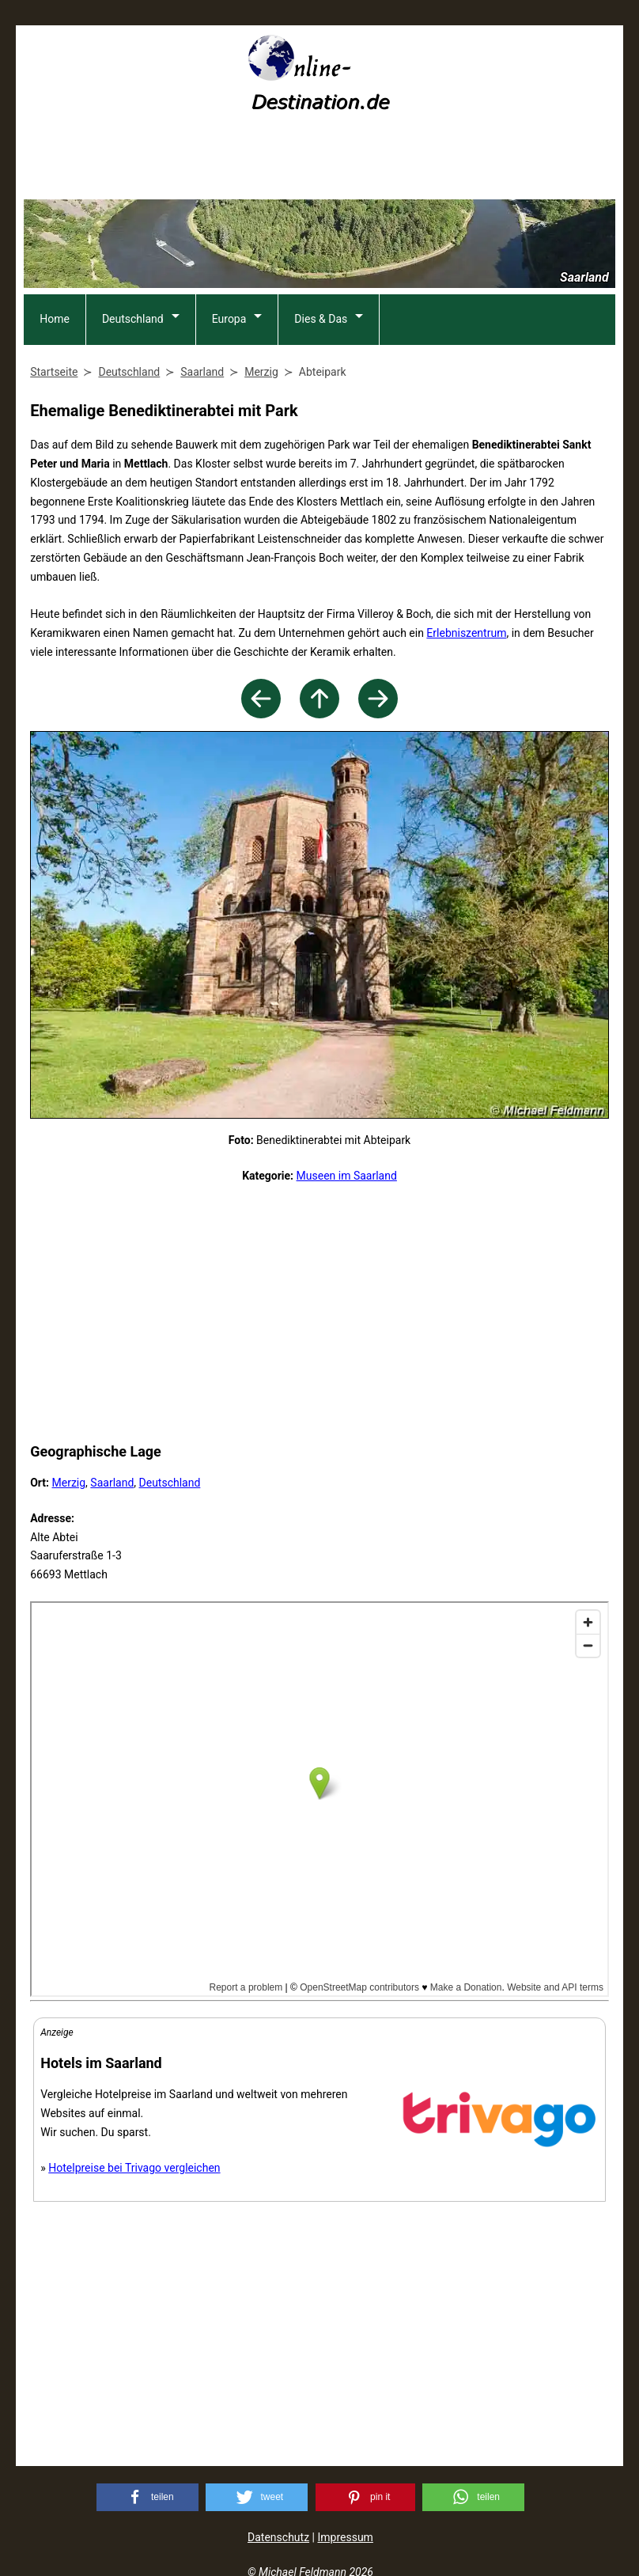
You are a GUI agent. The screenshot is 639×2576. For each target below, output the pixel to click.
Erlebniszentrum (466, 633)
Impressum (344, 2537)
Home (55, 319)
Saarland (112, 1482)
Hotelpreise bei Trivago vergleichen (134, 2167)
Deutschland (133, 319)
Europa (229, 319)
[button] (147, 2497)
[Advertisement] (319, 160)
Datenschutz (278, 2537)
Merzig (69, 1482)
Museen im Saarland (347, 1175)
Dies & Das (320, 319)
